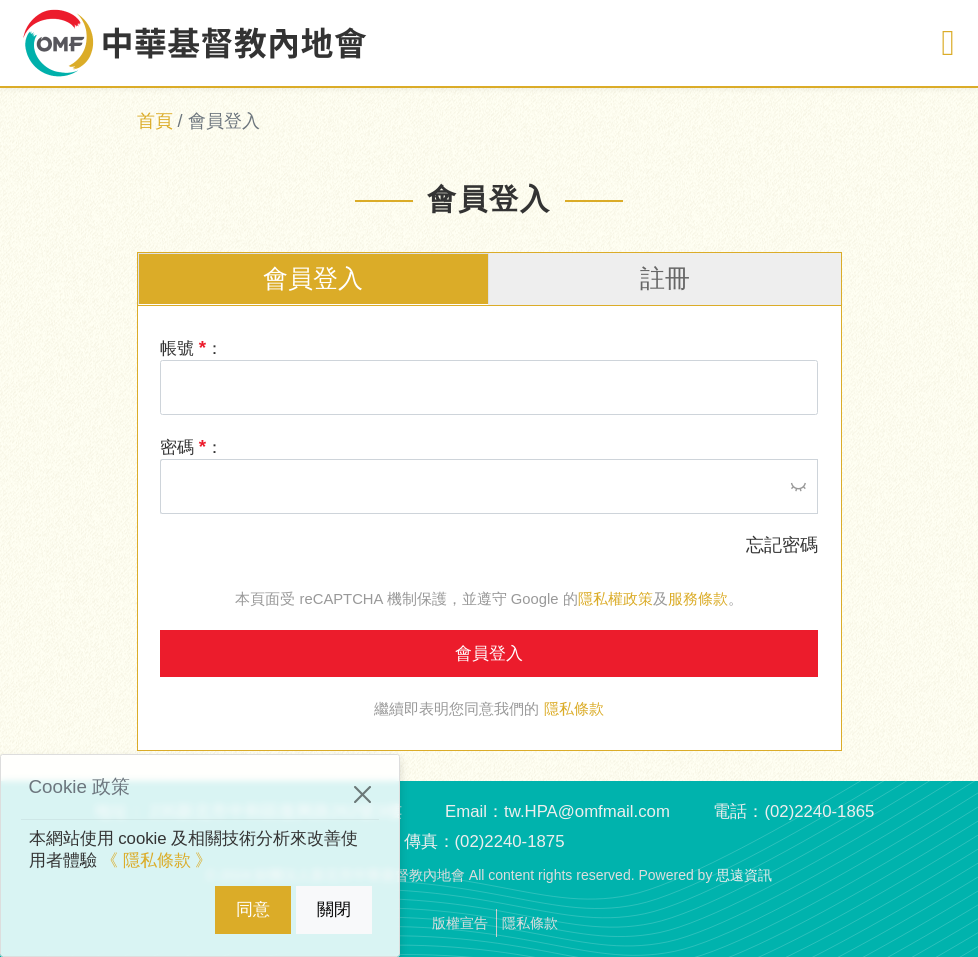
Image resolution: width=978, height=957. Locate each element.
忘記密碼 (782, 545)
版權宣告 (460, 923)
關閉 (334, 909)
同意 (253, 909)
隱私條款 (574, 709)
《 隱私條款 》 (156, 860)
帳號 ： (191, 347)
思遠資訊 (744, 875)
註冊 (665, 278)
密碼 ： (191, 446)
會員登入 (313, 278)
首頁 (155, 121)
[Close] (362, 794)
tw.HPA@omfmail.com (587, 811)
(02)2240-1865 (819, 811)
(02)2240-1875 (509, 841)
